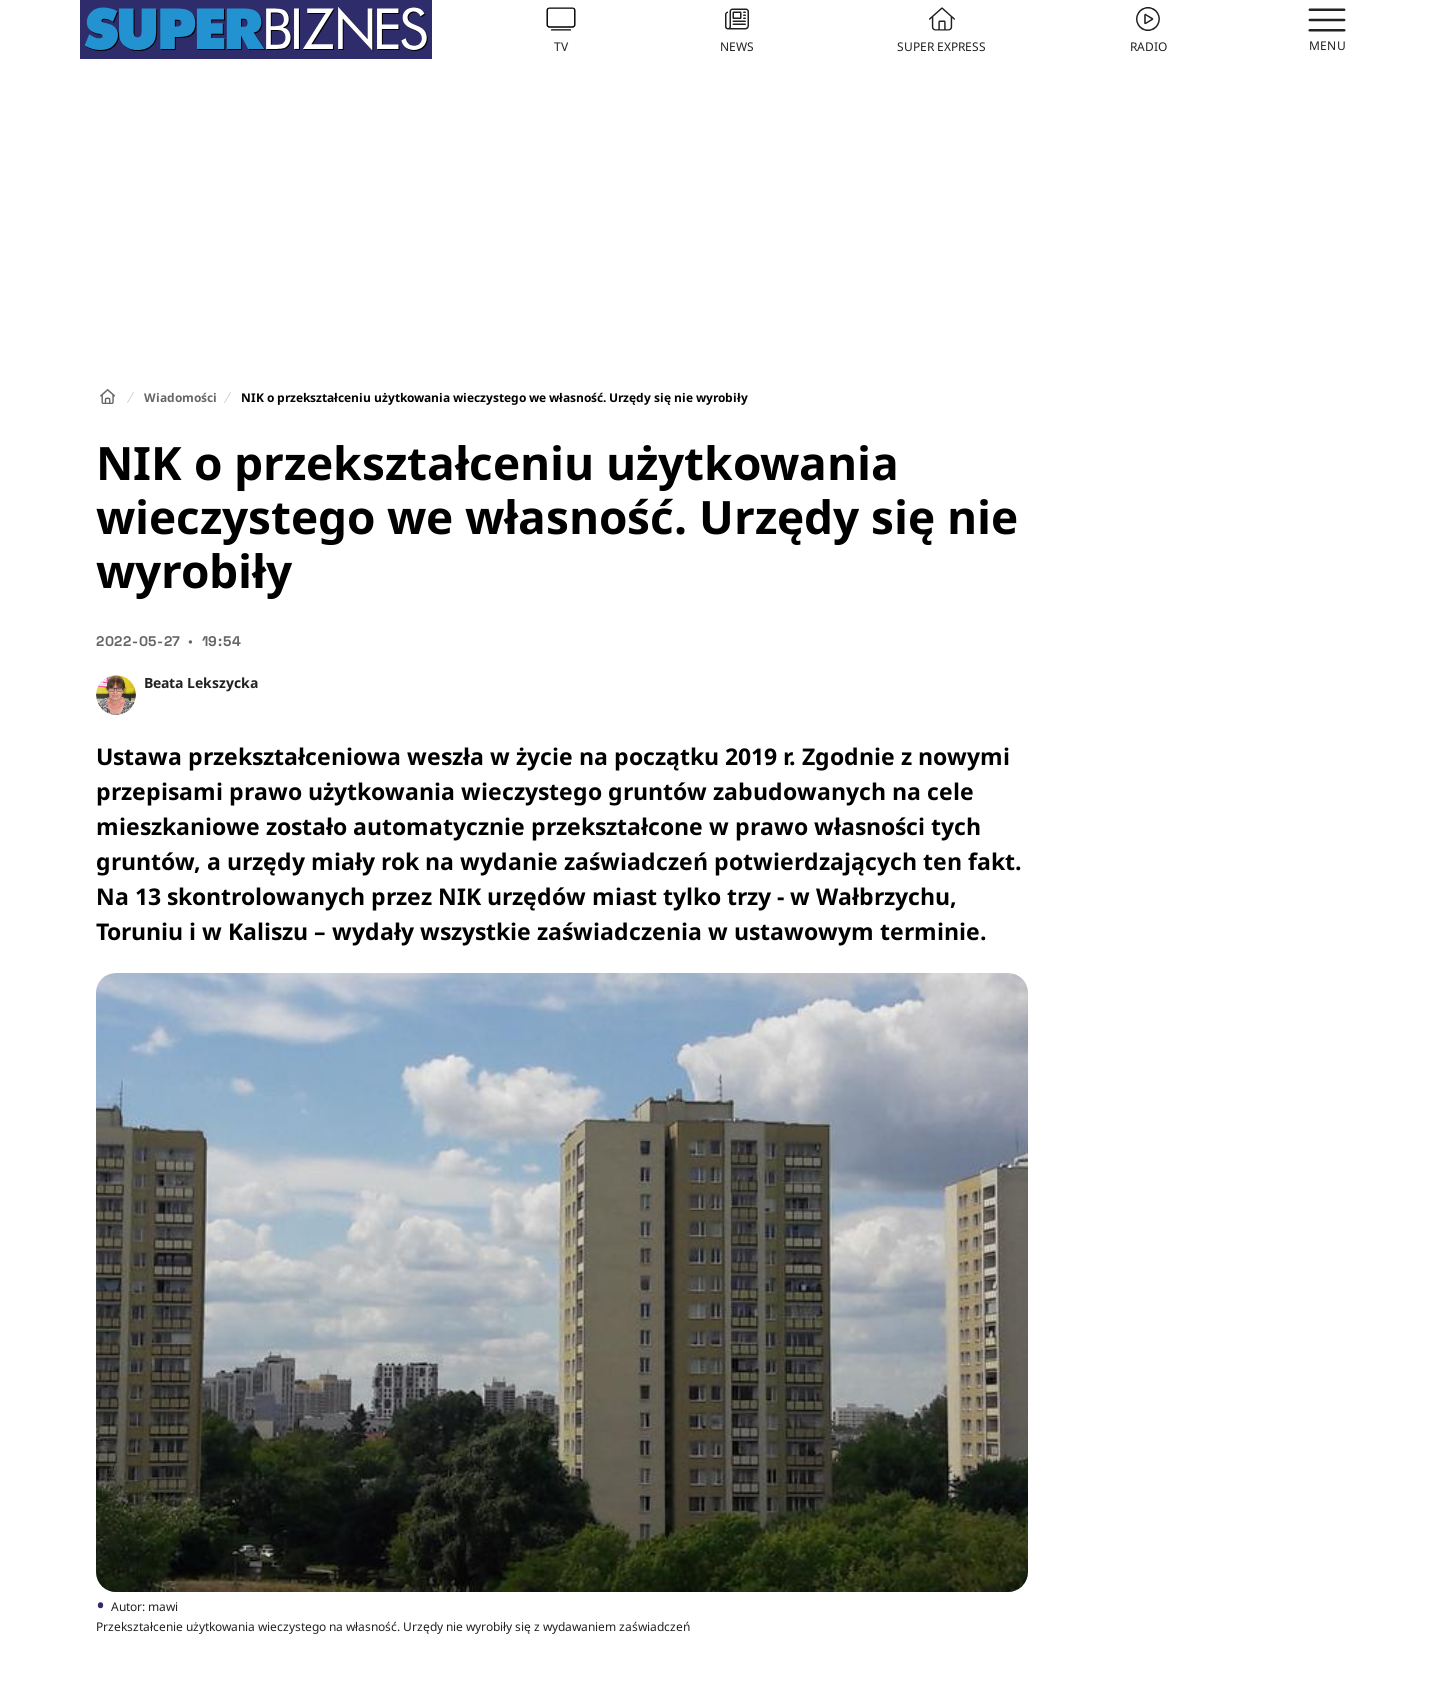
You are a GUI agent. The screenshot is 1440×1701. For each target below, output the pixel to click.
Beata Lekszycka (201, 682)
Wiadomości (180, 397)
